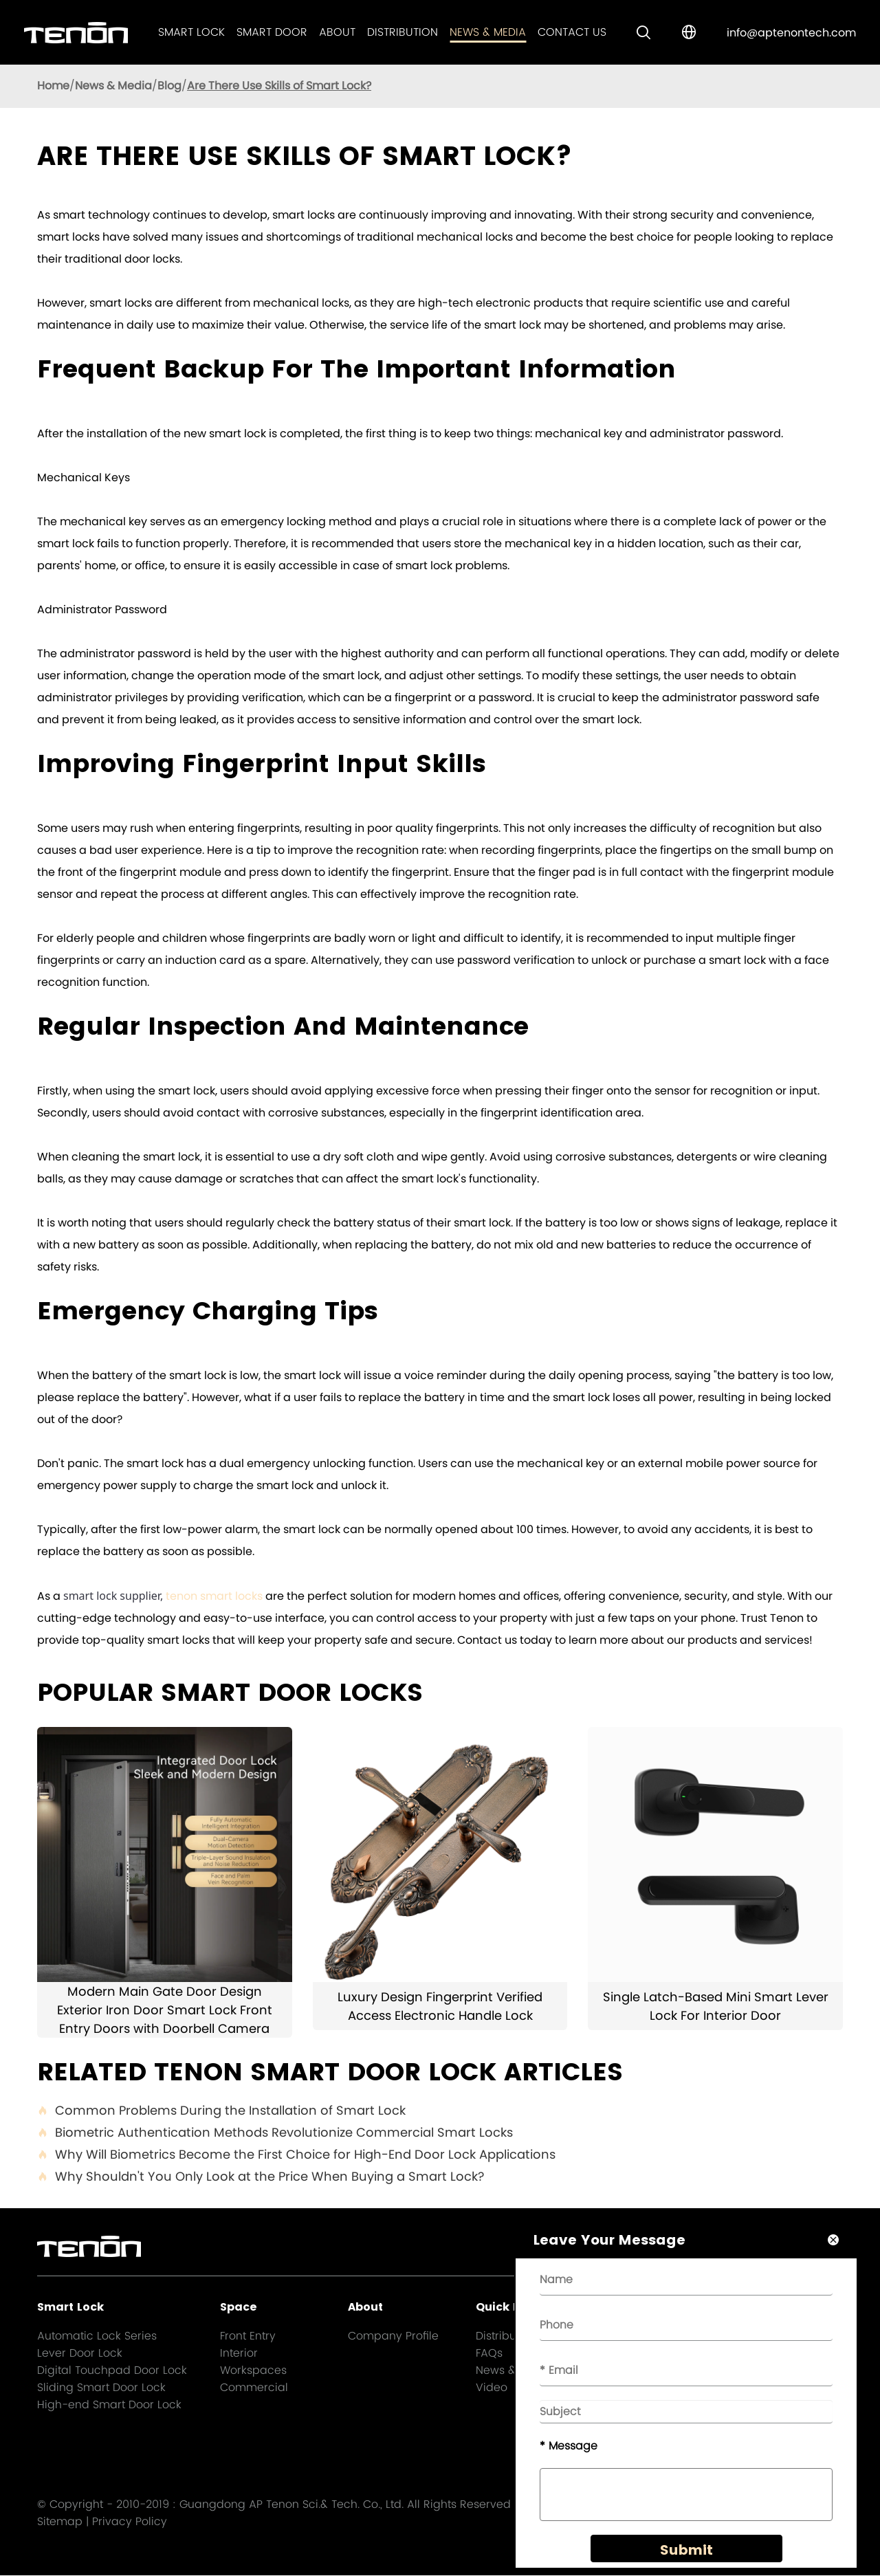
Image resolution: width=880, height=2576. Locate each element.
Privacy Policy (129, 2522)
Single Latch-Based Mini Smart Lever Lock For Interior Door (715, 2006)
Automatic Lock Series (97, 2336)
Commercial (254, 2387)
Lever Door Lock (79, 2353)
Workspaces (253, 2370)
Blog (169, 85)
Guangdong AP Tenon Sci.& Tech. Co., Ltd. (291, 2505)
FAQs (489, 2353)
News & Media (488, 32)
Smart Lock (191, 32)
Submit (681, 2556)
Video (491, 2387)
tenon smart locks (214, 1596)
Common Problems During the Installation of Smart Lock (221, 2111)
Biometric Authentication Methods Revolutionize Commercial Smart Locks (275, 2133)
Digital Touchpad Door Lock (112, 2370)
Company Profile (393, 2336)
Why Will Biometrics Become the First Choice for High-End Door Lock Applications (296, 2155)
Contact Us (572, 32)
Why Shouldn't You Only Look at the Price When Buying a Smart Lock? (260, 2177)
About (337, 32)
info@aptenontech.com (791, 33)
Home (53, 85)
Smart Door (271, 32)
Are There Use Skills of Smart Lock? (279, 85)
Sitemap (59, 2522)
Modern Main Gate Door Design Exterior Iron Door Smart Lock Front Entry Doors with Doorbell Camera (164, 2010)
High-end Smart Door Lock (109, 2404)
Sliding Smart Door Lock (101, 2387)
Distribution (402, 32)
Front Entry (248, 2336)
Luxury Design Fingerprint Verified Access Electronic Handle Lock (440, 2006)
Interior (239, 2353)
